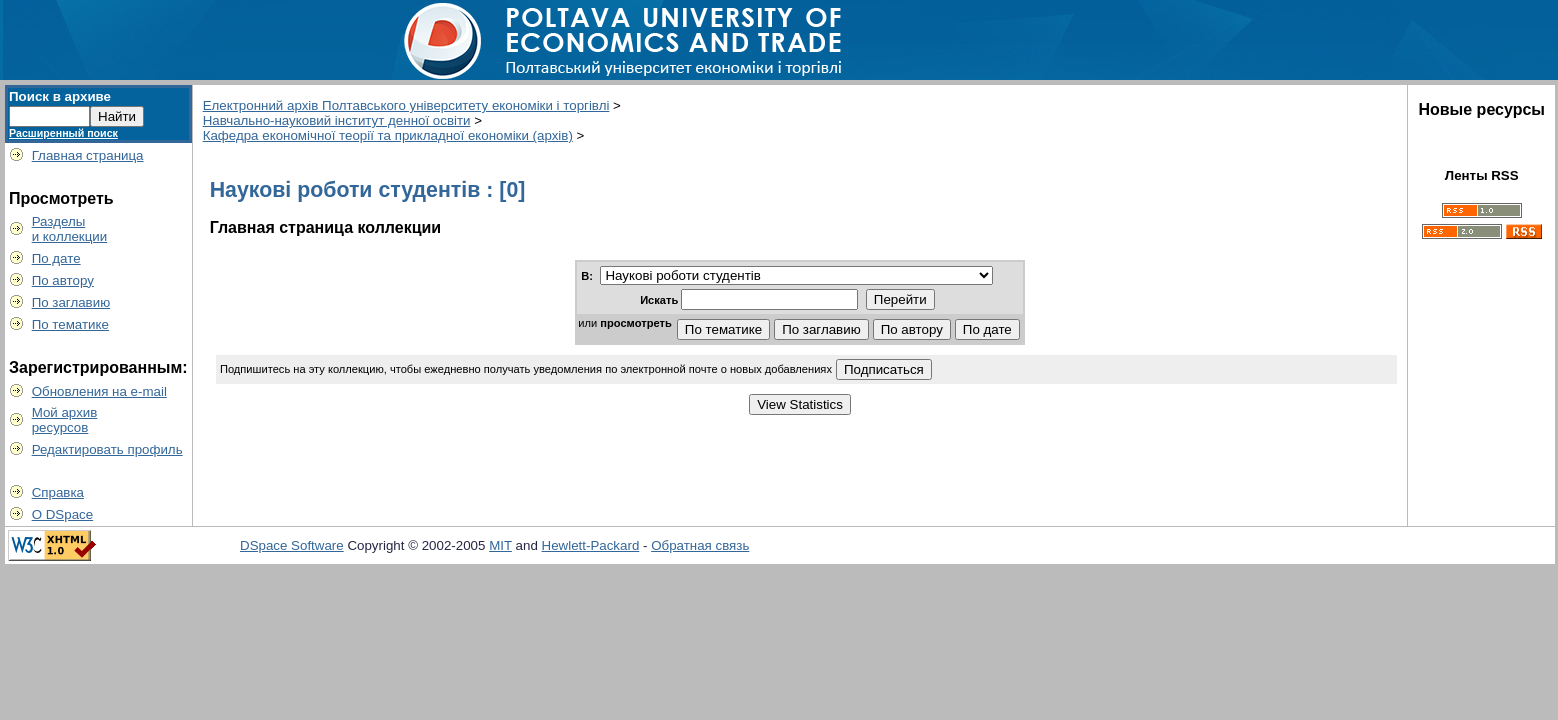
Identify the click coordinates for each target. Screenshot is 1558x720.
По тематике (70, 324)
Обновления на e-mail (99, 391)
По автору (63, 280)
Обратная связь (700, 545)
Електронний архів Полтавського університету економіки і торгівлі (406, 105)
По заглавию (71, 302)
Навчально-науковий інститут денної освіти (337, 120)
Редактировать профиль (107, 449)
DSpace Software (292, 545)
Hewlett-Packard (591, 545)
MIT (500, 545)
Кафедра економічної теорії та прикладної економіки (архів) (388, 135)
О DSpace (63, 514)
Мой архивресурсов (65, 420)
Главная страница (88, 155)
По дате (56, 258)
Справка (58, 492)
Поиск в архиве (60, 96)
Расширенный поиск (63, 133)
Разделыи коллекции (70, 229)
